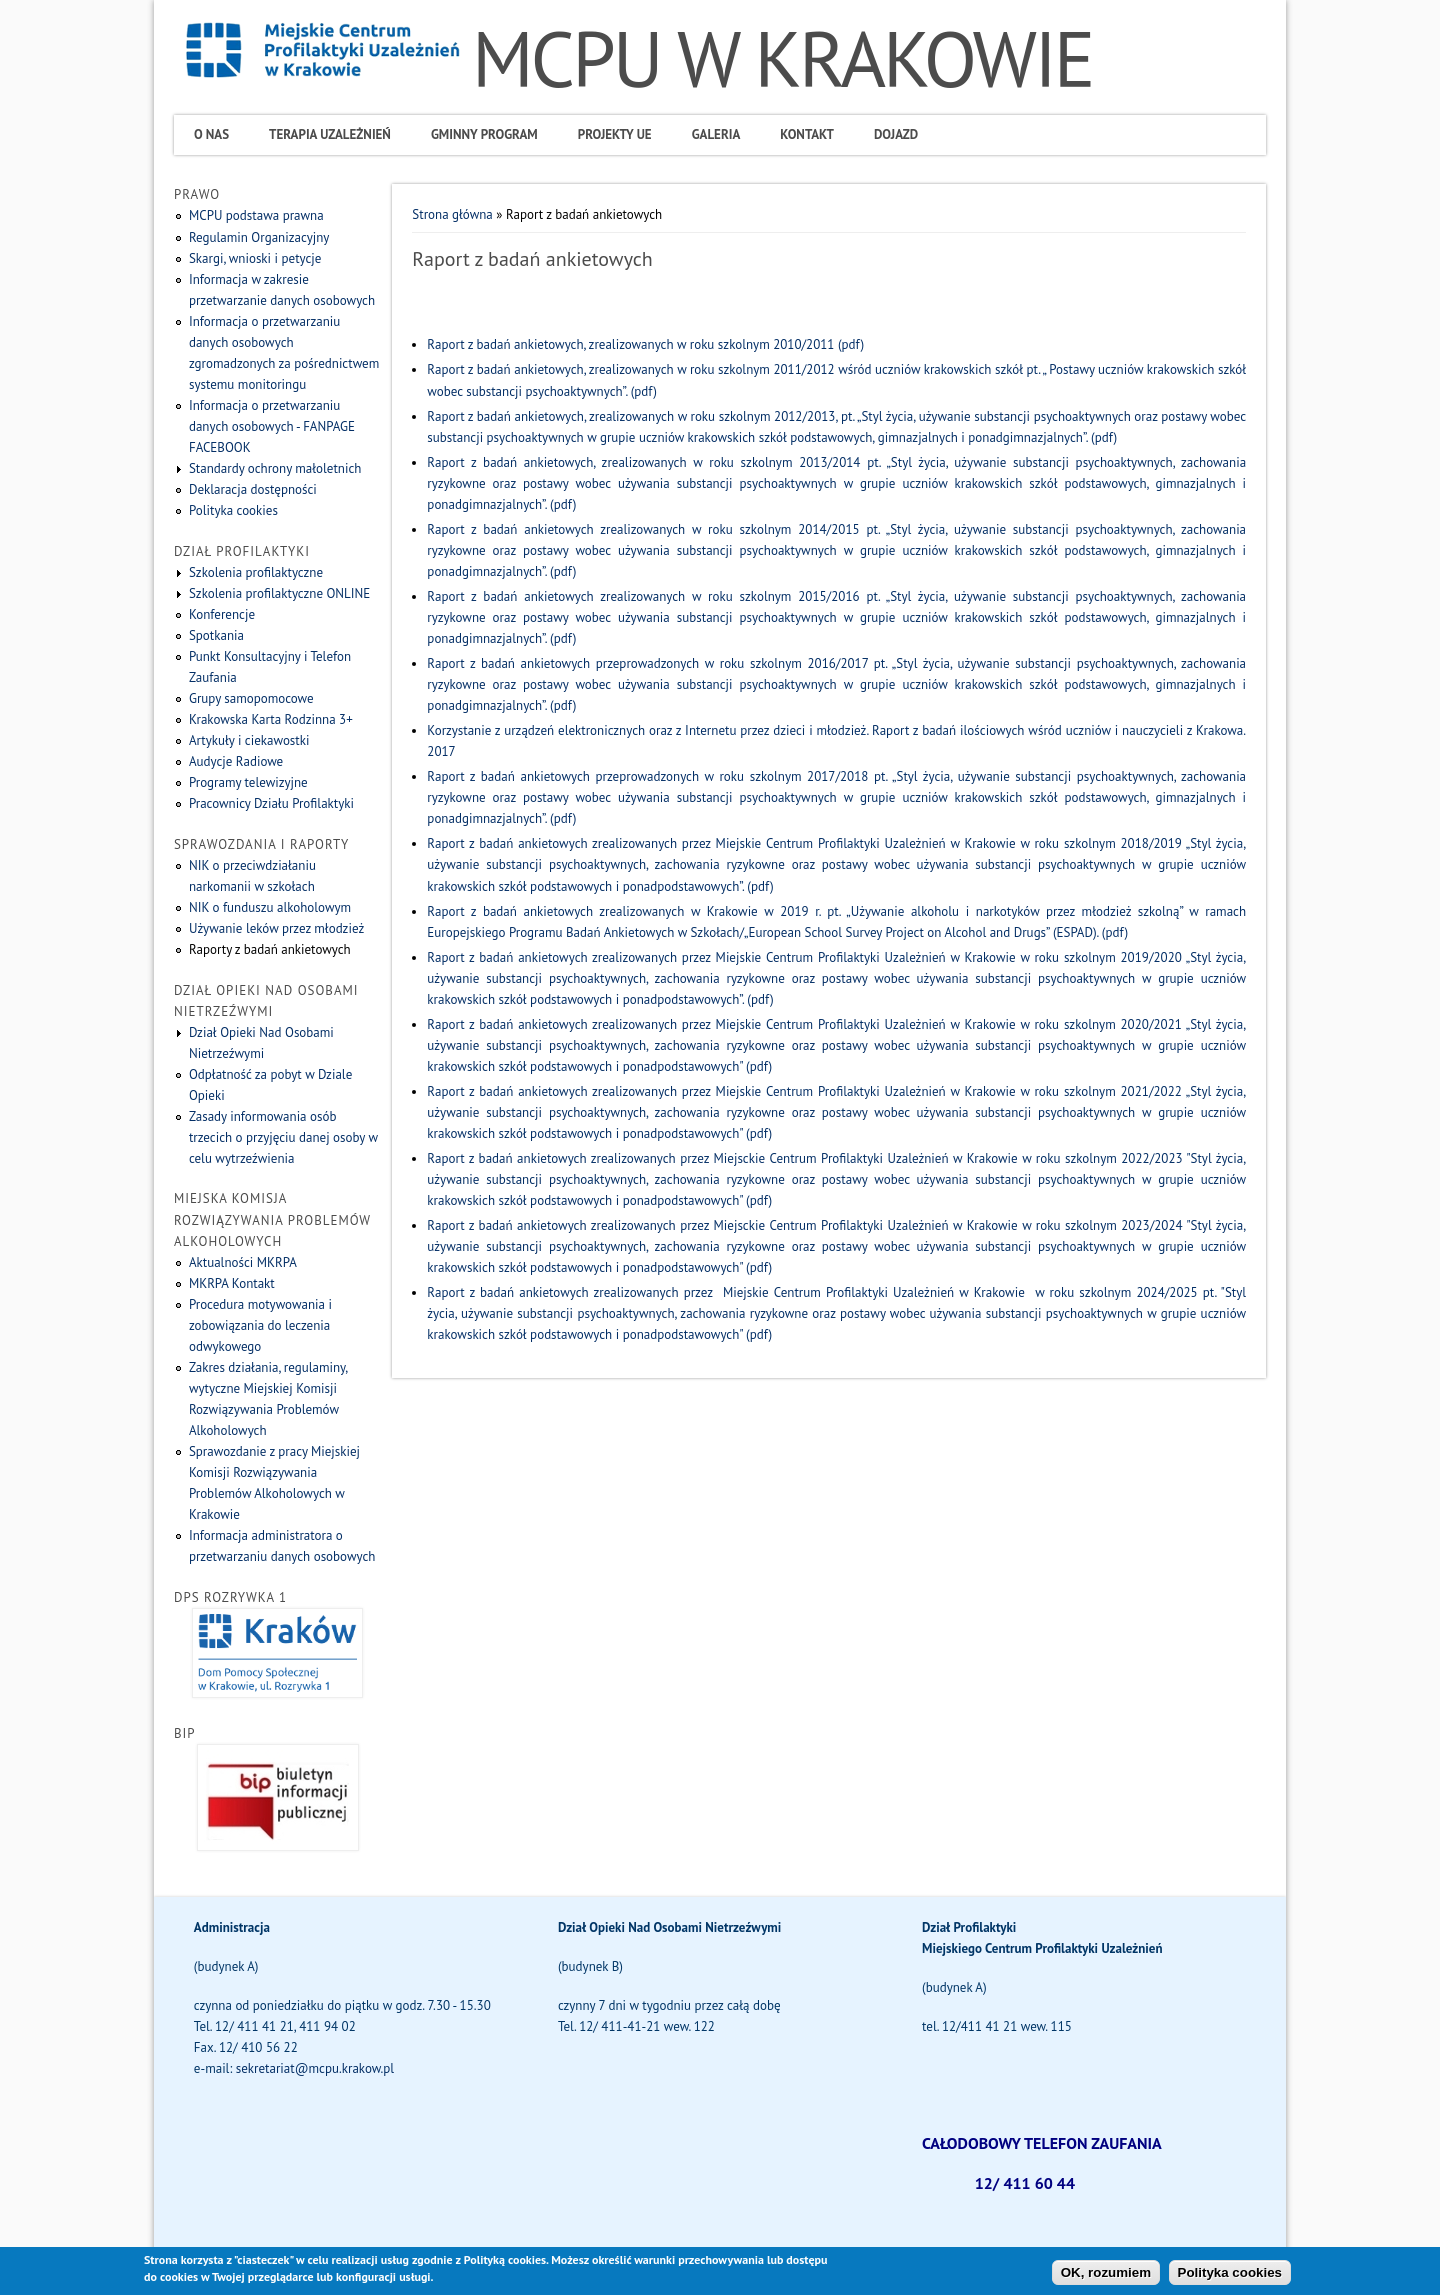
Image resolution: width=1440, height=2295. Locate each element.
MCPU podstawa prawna (256, 215)
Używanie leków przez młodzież (276, 928)
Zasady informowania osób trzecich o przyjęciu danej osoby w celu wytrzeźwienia (283, 1137)
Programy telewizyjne (248, 782)
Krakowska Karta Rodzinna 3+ (271, 719)
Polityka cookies (233, 510)
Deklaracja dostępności (253, 489)
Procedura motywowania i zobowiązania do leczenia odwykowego (260, 1325)
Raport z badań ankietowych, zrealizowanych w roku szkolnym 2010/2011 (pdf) (645, 344)
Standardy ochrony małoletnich (275, 468)
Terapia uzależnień (330, 134)
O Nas (211, 134)
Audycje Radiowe (236, 761)
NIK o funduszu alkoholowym (270, 907)
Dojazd (896, 134)
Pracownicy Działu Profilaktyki (271, 803)
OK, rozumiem (1106, 2277)
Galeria (716, 134)
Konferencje (222, 614)
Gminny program (484, 134)
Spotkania (216, 635)
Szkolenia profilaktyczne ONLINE (279, 593)
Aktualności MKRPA (243, 1262)
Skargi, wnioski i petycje (255, 258)
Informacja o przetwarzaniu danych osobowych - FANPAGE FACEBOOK (272, 426)
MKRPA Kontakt (232, 1283)
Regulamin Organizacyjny (259, 237)
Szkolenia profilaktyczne (256, 572)
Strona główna (452, 214)
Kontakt (807, 134)
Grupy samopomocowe (251, 698)
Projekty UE (615, 134)
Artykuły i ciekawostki (249, 740)
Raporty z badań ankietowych (270, 949)
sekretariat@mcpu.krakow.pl (315, 2068)
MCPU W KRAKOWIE (782, 58)
